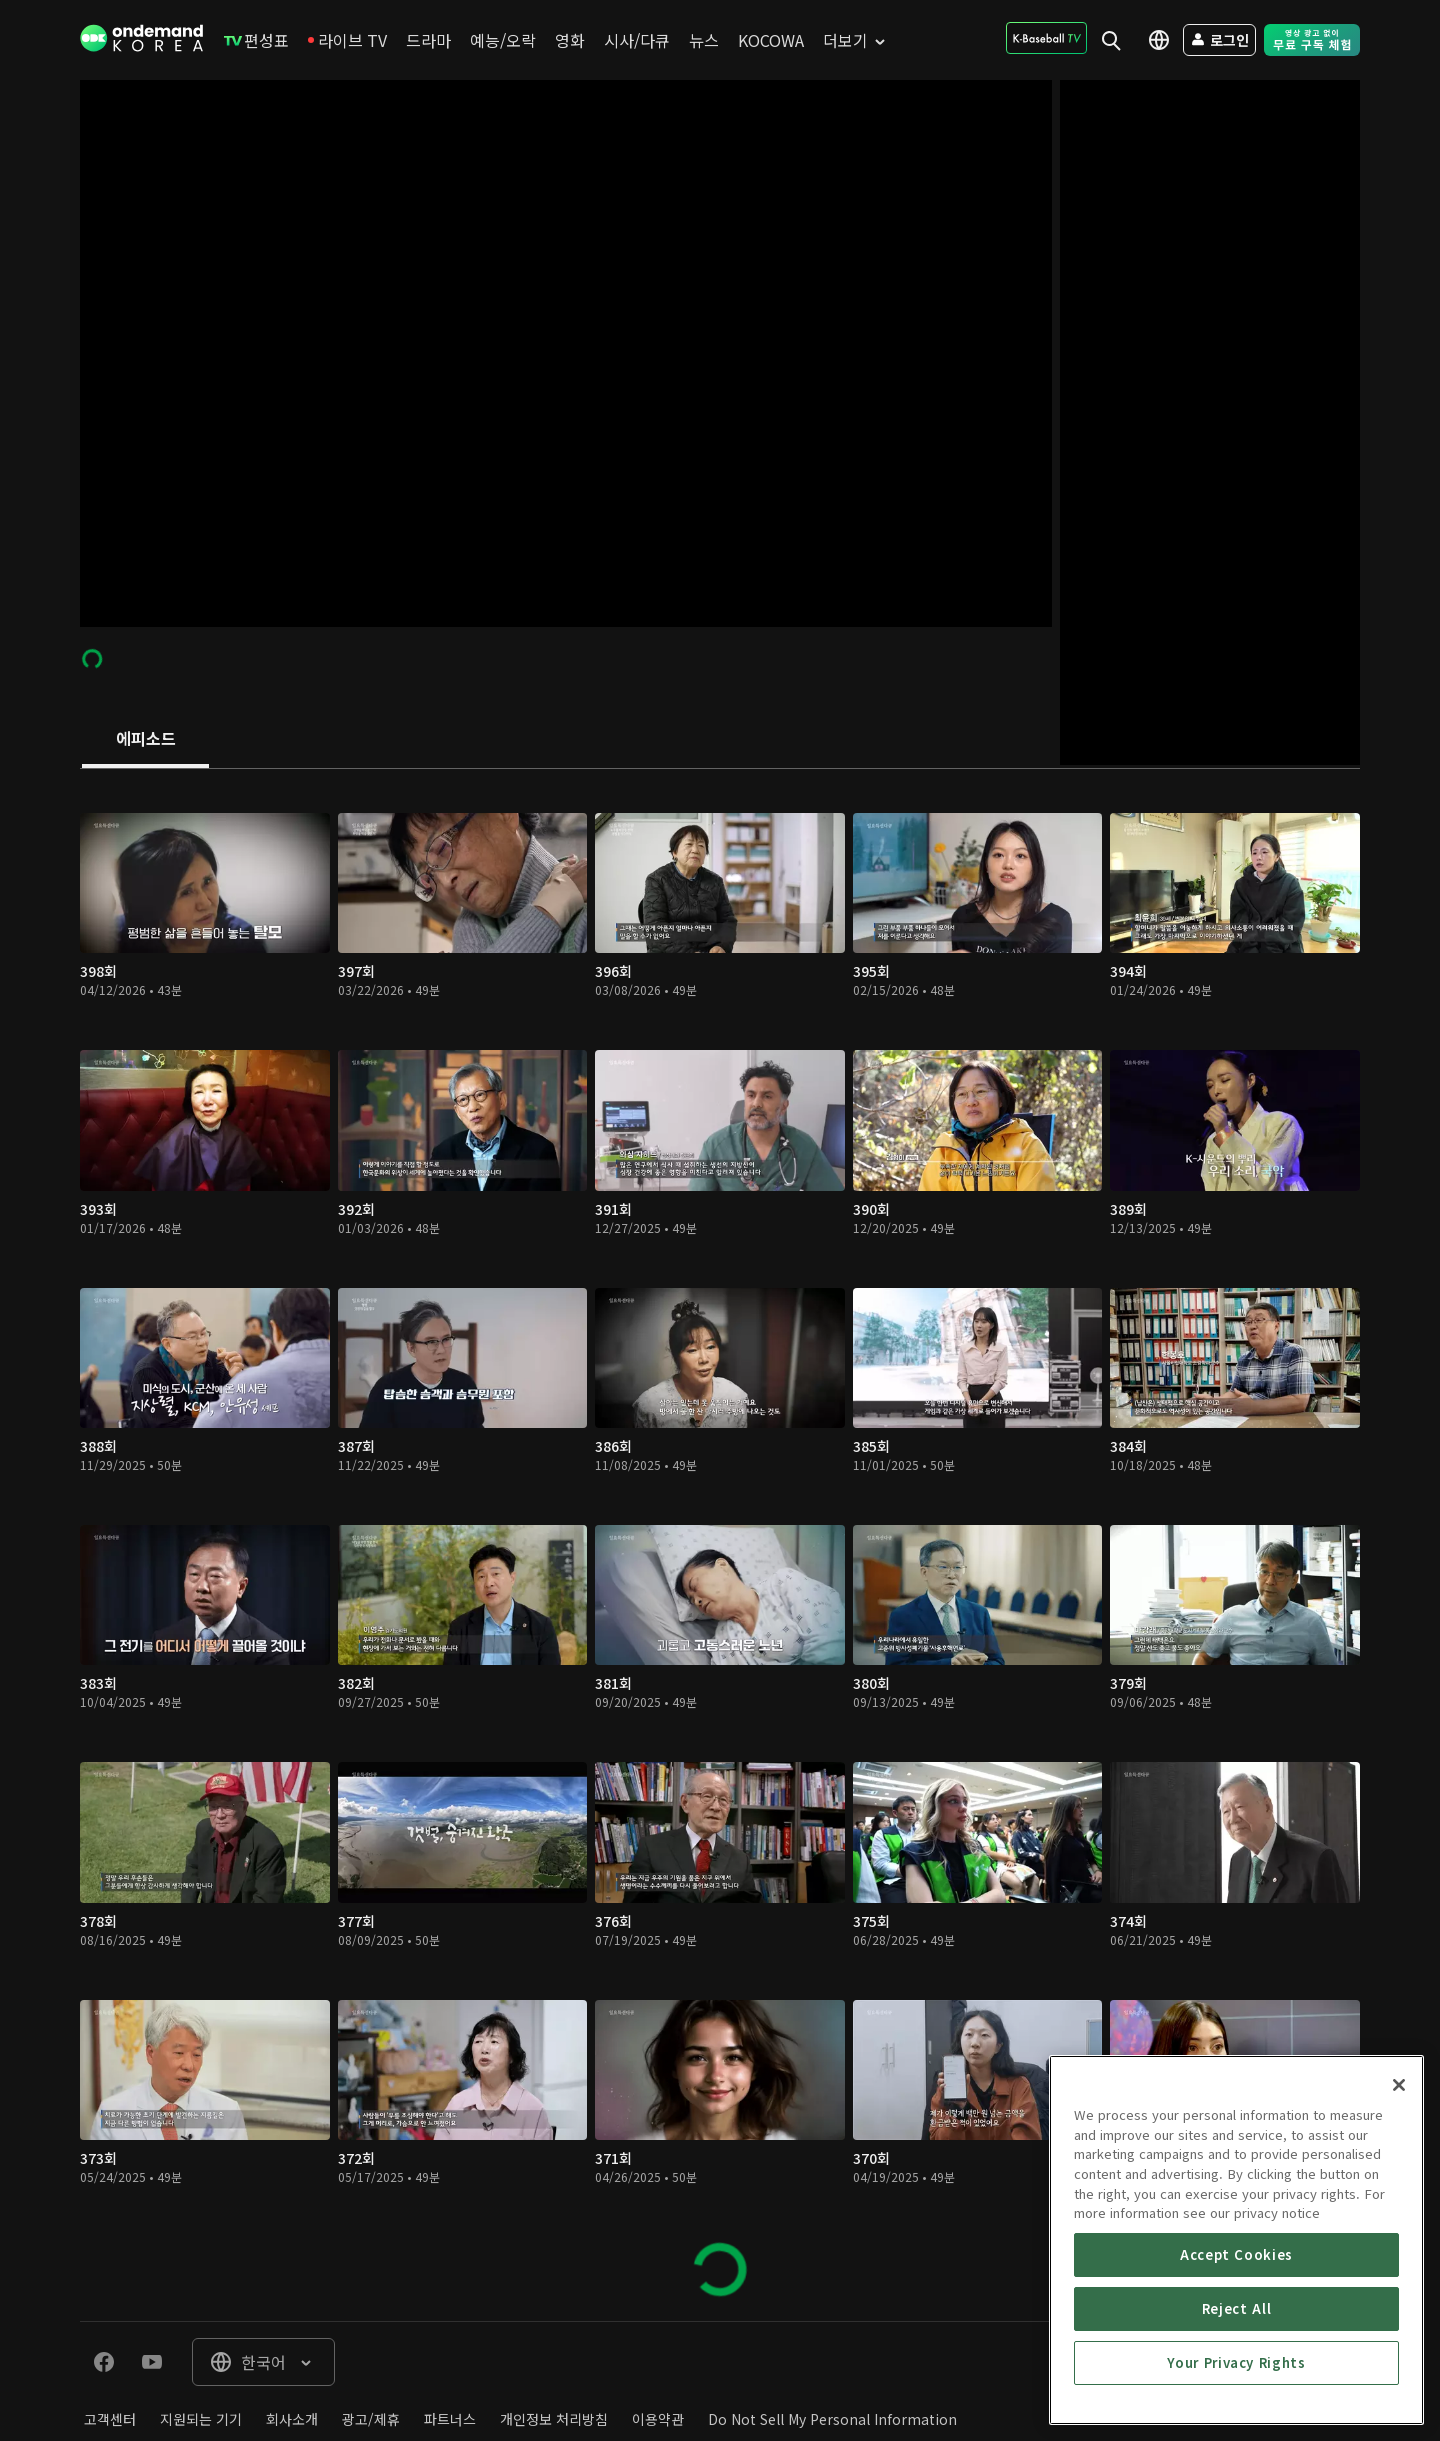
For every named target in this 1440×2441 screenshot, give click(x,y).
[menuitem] (256, 40)
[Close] (1399, 2214)
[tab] (145, 740)
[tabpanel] (720, 1545)
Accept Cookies (1236, 2383)
